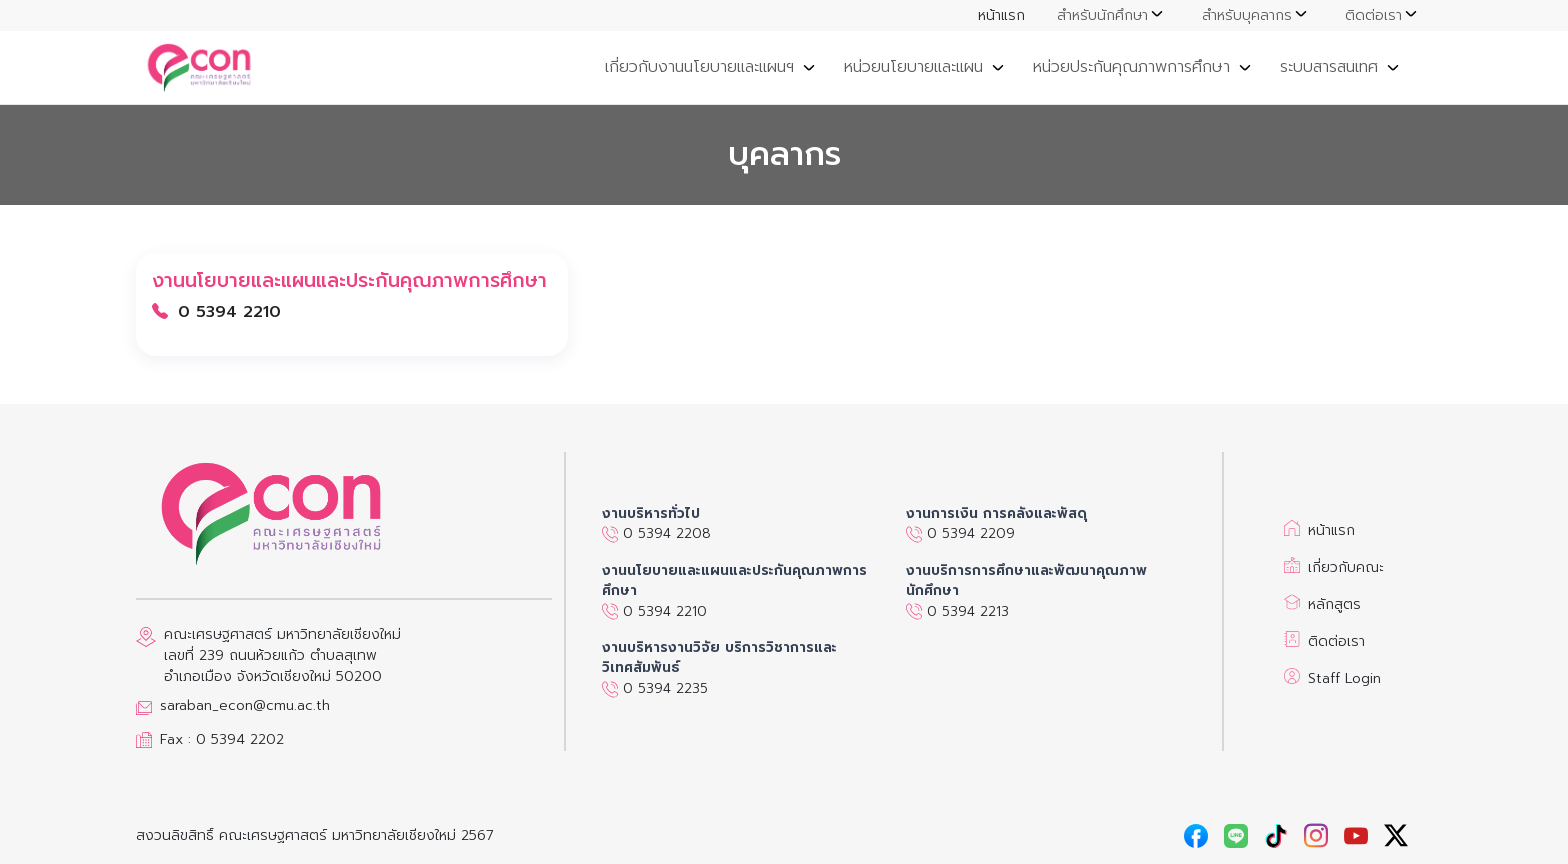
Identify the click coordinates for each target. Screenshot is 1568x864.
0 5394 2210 (654, 612)
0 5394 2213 (957, 612)
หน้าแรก (1001, 15)
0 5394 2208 (656, 534)
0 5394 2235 (655, 689)
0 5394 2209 (960, 534)
